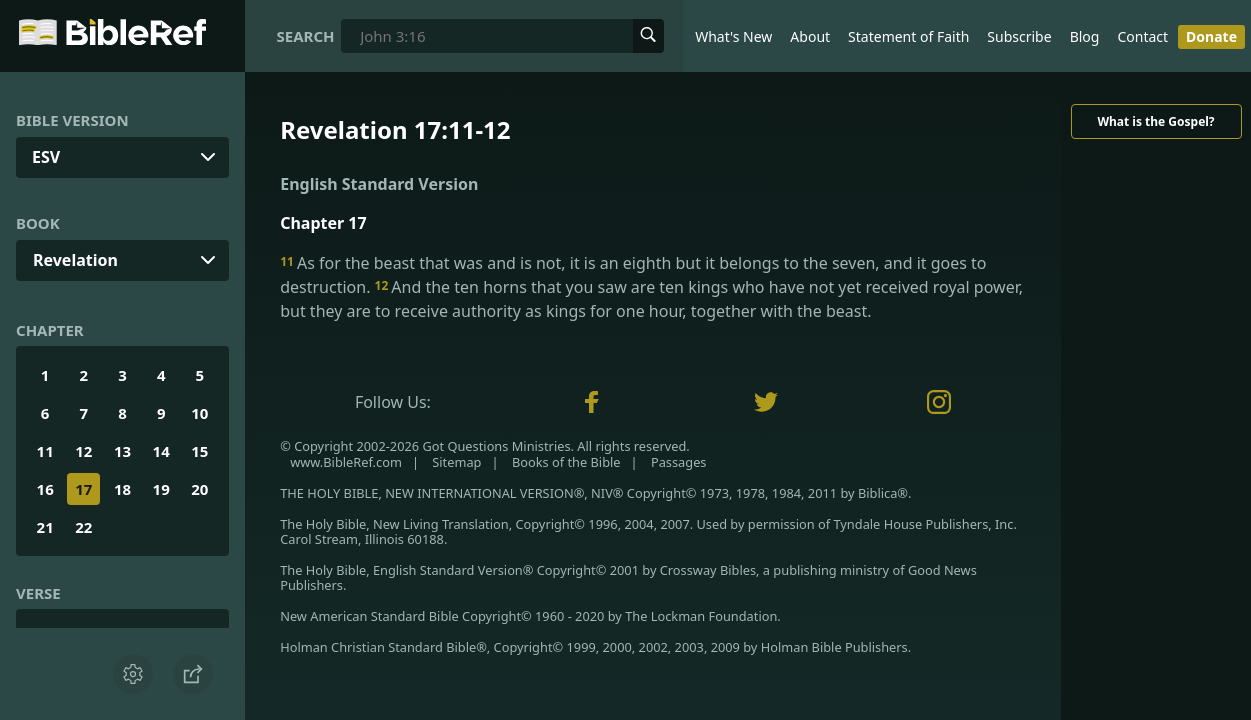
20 (199, 489)
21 (45, 527)
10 (199, 413)
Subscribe (1019, 36)
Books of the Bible (566, 462)
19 (161, 489)
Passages (679, 462)
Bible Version (72, 120)
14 (161, 451)
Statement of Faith (908, 36)
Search (306, 36)
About (810, 36)
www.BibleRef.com (346, 462)
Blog (1085, 36)
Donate (1211, 36)
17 (83, 489)
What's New (733, 36)
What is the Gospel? (1155, 121)
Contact (1142, 36)
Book (38, 223)
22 (83, 527)
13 (122, 451)
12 (83, 451)
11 (45, 451)
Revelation (75, 260)
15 (199, 451)
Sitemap (456, 462)
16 (45, 489)
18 (122, 489)
